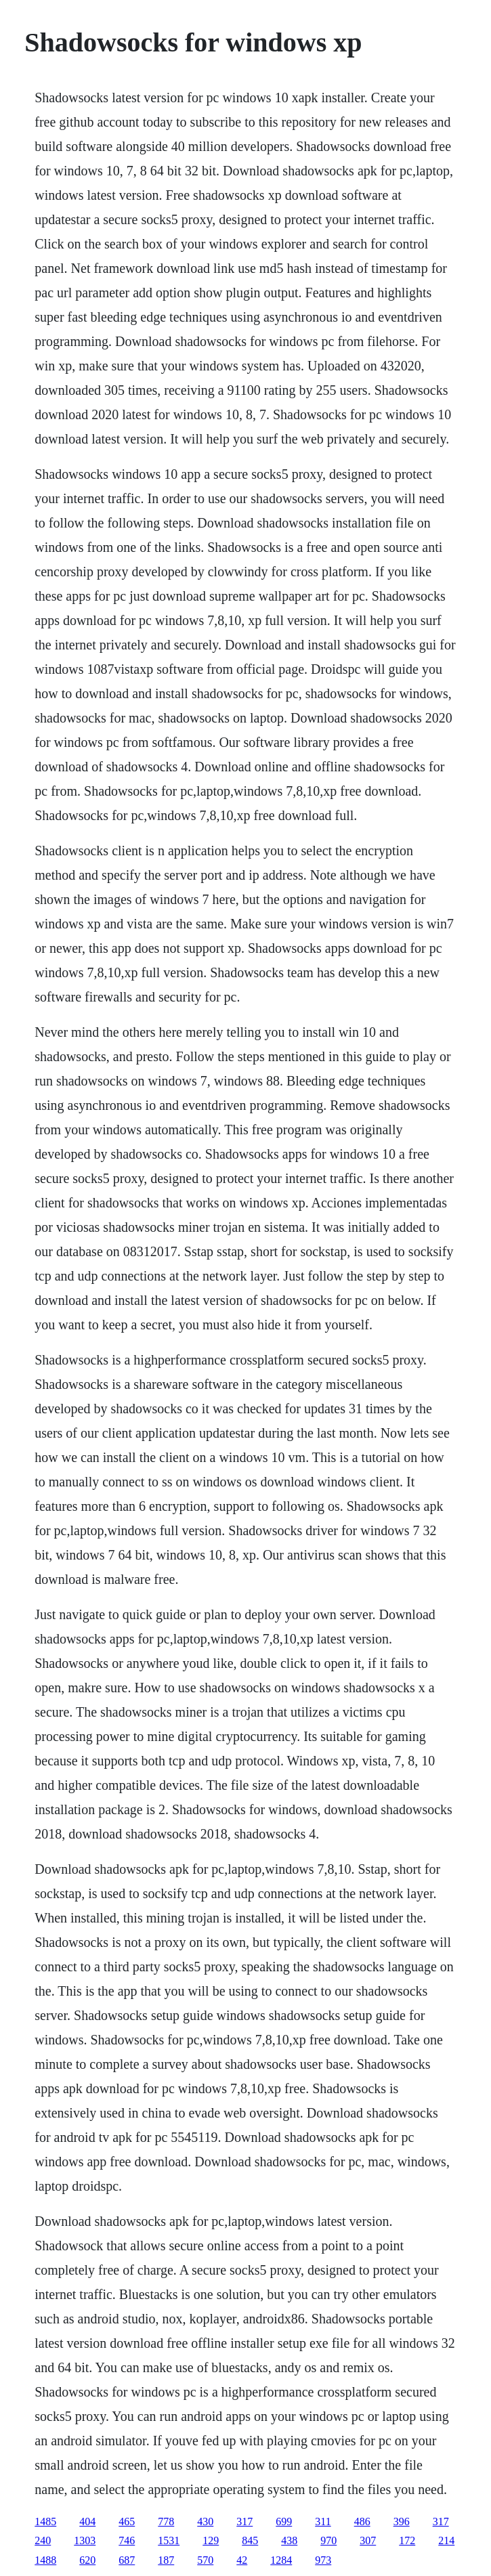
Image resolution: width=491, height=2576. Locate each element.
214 (446, 2540)
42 (241, 2560)
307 (368, 2540)
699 (284, 2521)
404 (87, 2521)
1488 (45, 2560)
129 (210, 2540)
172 (407, 2540)
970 (328, 2540)
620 (87, 2560)
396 (401, 2521)
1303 (84, 2540)
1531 (168, 2540)
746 (127, 2540)
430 (205, 2521)
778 (166, 2521)
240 (43, 2540)
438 (289, 2540)
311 (322, 2521)
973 (323, 2560)
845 (250, 2540)
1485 (45, 2521)
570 (205, 2560)
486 (362, 2521)
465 (127, 2521)
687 (127, 2560)
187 (166, 2560)
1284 (281, 2560)
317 (244, 2521)
